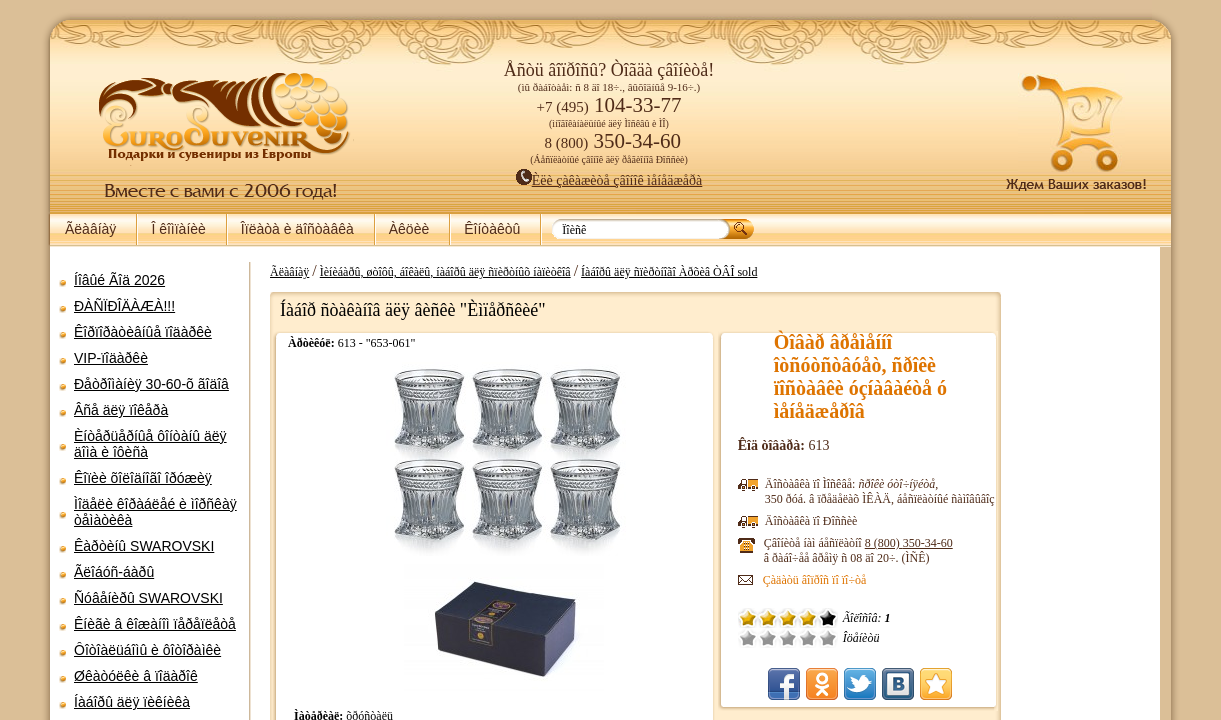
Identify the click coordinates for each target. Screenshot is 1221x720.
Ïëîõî (917, 638)
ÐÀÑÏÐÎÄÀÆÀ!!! (124, 306)
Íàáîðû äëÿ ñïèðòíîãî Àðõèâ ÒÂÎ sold (838, 272)
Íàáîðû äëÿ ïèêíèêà (132, 702)
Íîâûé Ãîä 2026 (119, 280)
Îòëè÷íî (977, 638)
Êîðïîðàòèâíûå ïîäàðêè (143, 332)
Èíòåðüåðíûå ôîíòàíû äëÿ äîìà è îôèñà (150, 444)
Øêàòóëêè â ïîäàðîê (136, 676)
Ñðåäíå (937, 638)
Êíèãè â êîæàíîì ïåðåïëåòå (155, 624)
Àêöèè (409, 229)
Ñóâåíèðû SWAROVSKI (148, 598)
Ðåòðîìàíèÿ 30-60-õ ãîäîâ (151, 384)
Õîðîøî (957, 638)
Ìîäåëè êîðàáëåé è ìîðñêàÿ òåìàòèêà (155, 512)
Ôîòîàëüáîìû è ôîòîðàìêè (147, 650)
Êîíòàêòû (492, 229)
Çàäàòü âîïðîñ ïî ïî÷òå (964, 580)
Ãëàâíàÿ (90, 229)
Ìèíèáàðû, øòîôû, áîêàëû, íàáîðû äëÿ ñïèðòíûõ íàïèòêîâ (614, 272)
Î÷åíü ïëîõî (897, 638)
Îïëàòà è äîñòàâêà (297, 229)
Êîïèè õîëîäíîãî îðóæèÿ (143, 478)
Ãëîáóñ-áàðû (114, 572)
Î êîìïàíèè (178, 229)
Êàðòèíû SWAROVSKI (144, 546)
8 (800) (1058, 543)
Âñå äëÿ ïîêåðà (121, 410)
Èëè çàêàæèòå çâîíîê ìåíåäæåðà (609, 180)
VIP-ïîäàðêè (111, 358)
